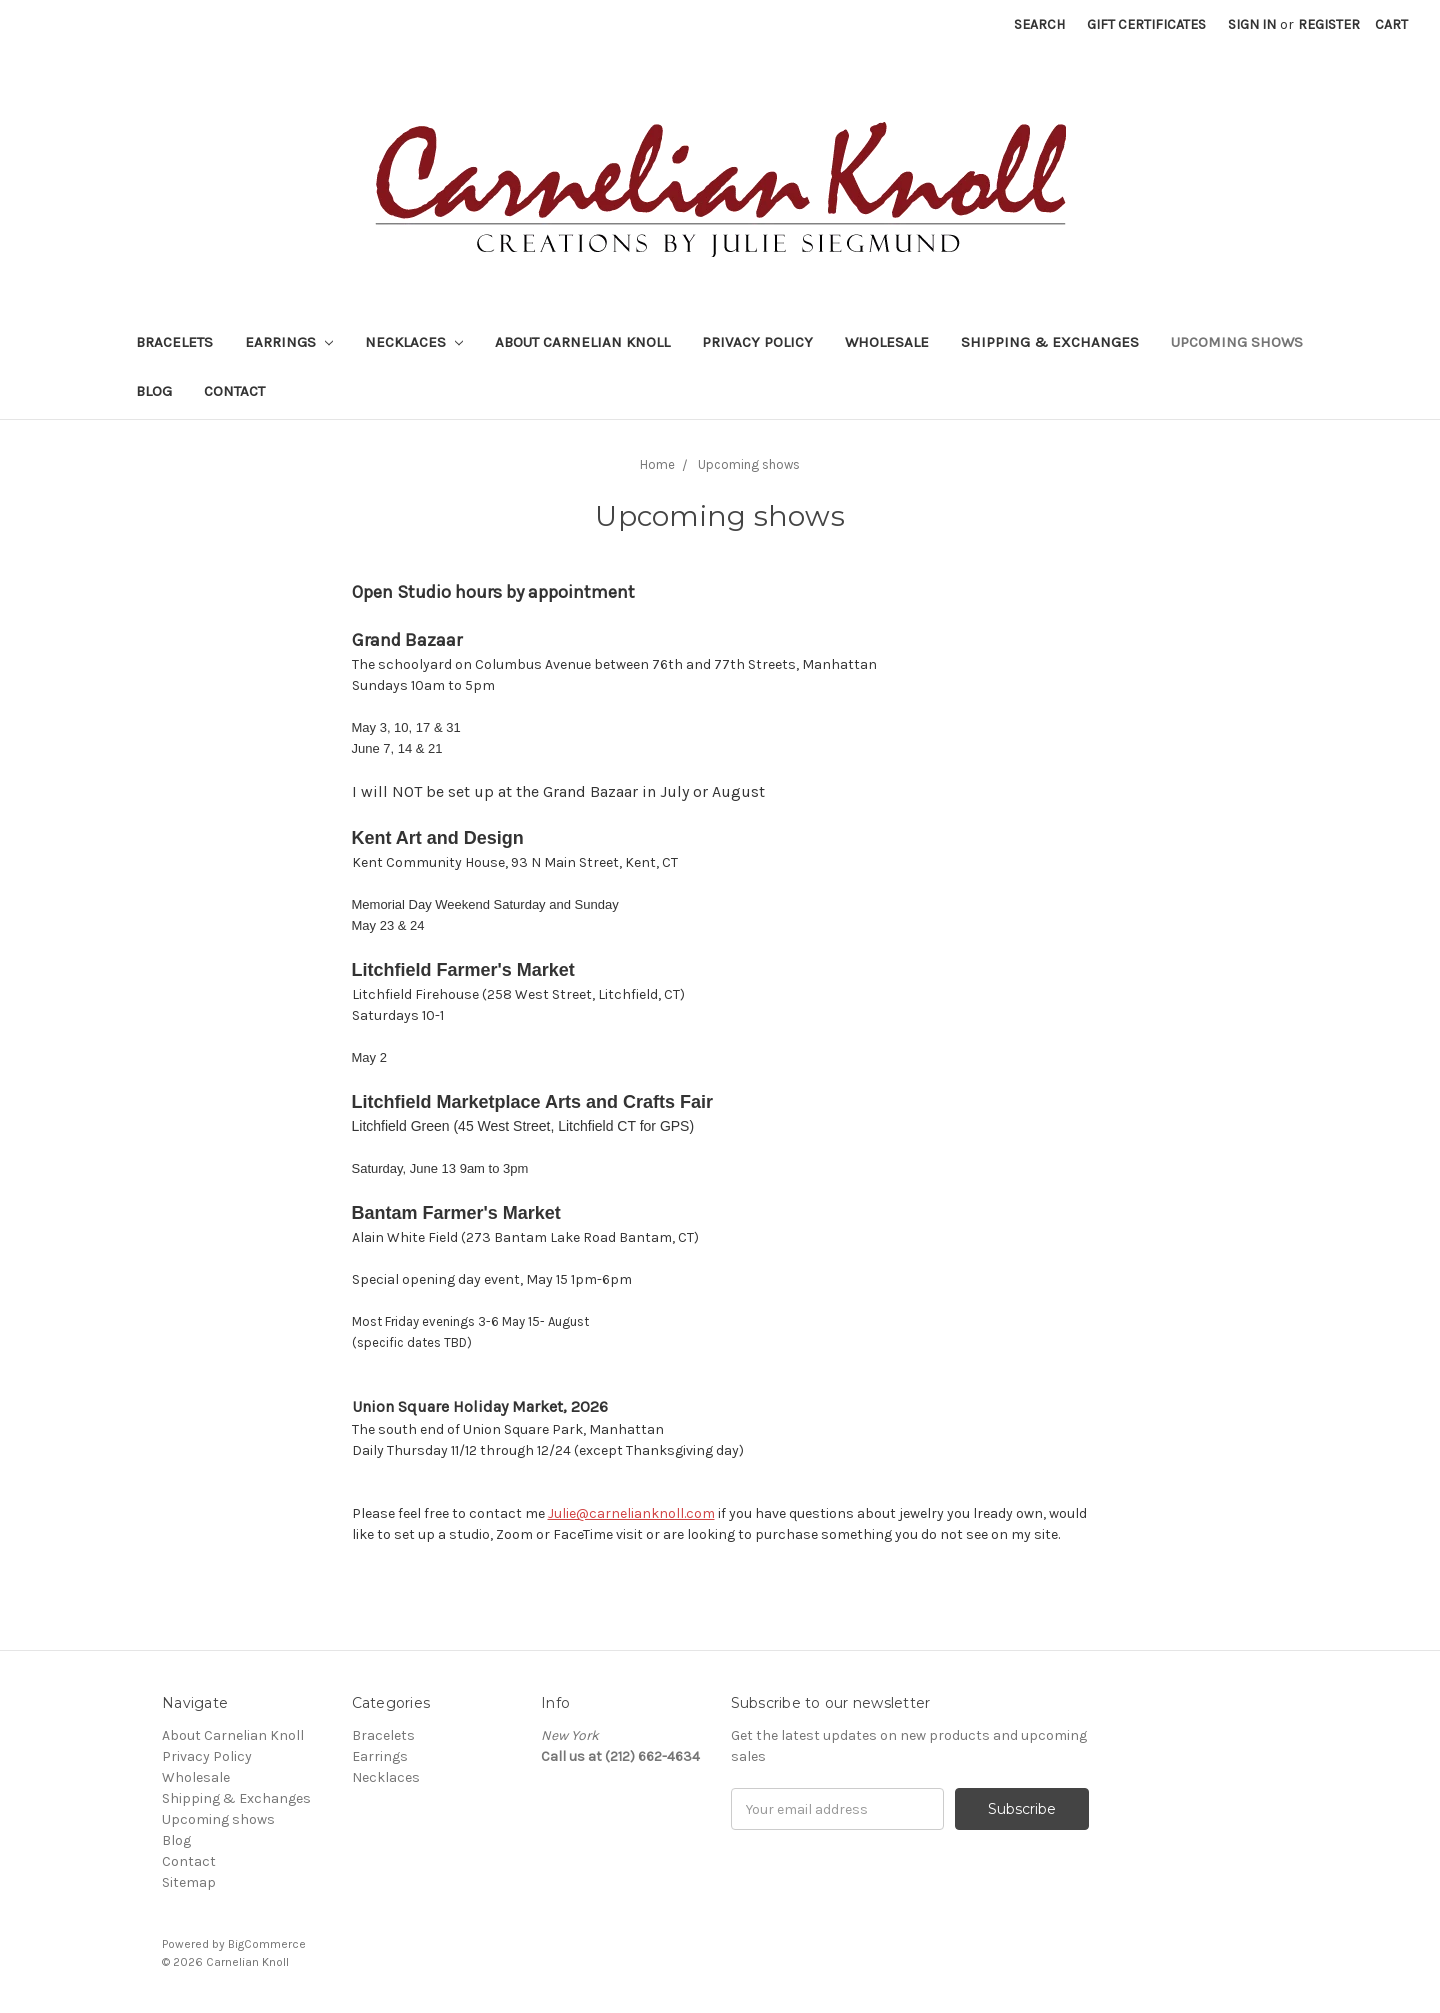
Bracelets (174, 342)
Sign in (1252, 24)
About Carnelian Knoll (582, 342)
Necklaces (414, 342)
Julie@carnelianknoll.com (631, 1513)
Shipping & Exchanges (1050, 342)
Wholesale (887, 342)
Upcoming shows (1237, 342)
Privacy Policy (757, 342)
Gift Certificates (1146, 24)
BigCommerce (267, 1944)
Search (1039, 24)
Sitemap (189, 1882)
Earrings (289, 342)
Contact (234, 391)
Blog (154, 391)
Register (1329, 24)
